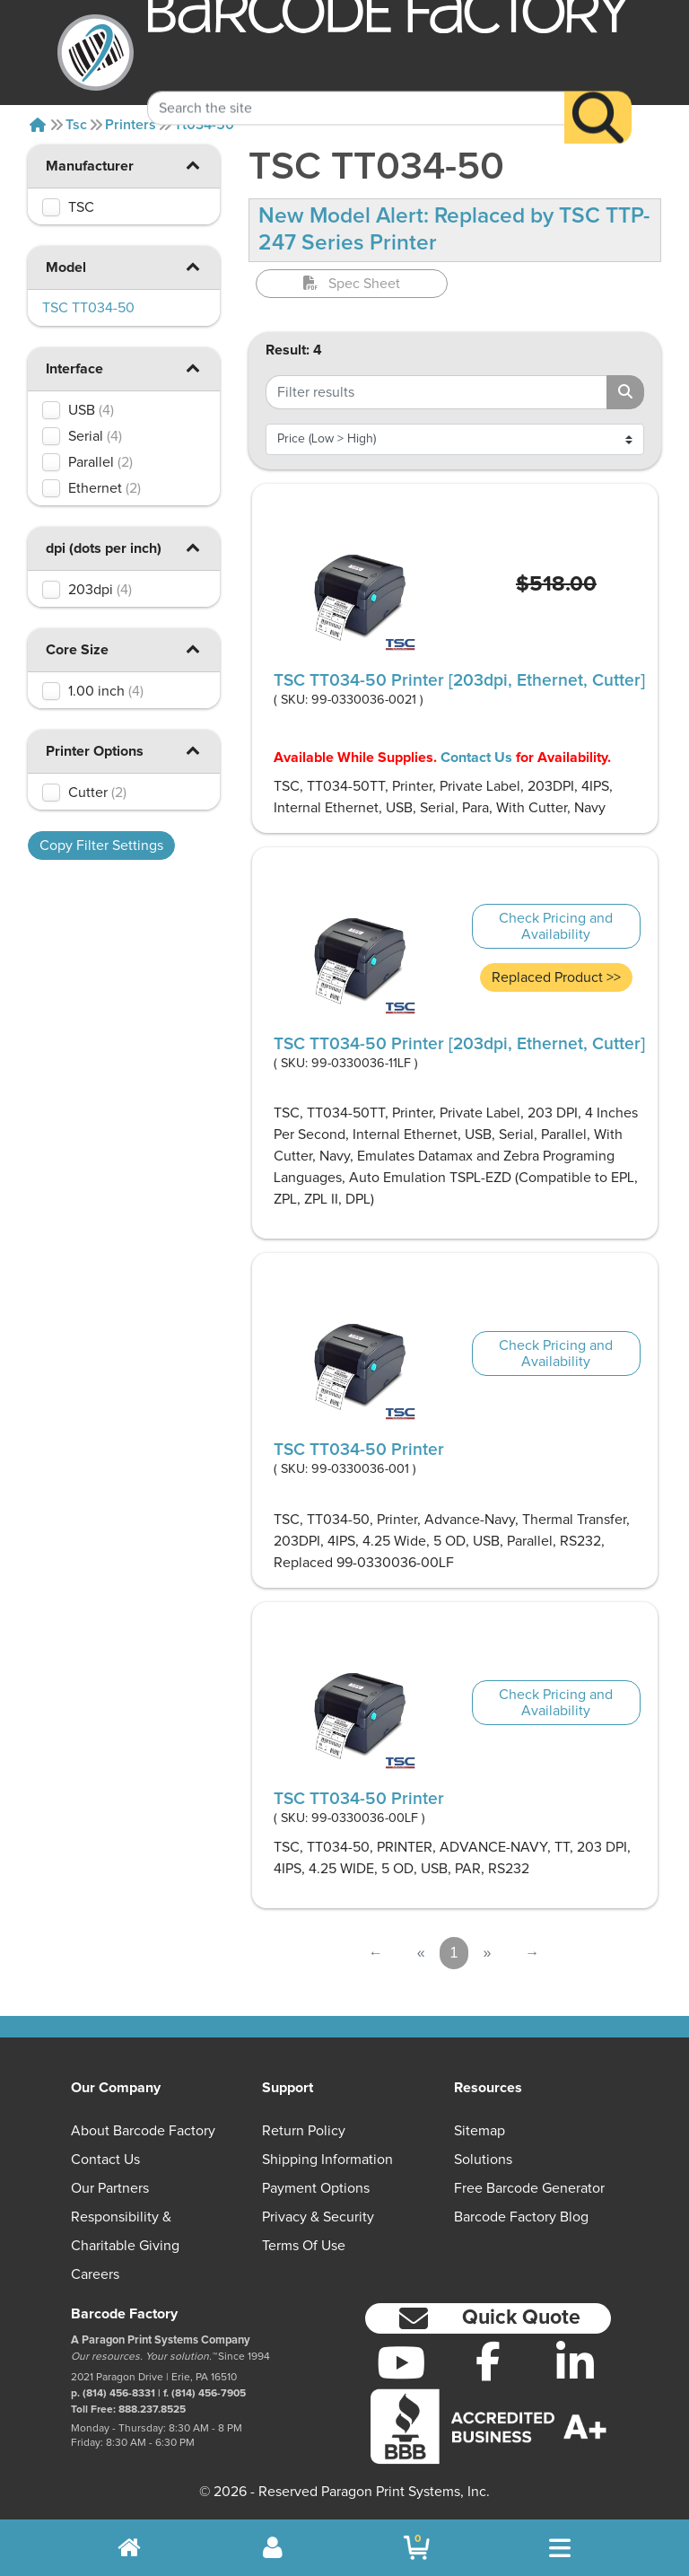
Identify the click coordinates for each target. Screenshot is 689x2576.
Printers (130, 125)
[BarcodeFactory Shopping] (417, 2548)
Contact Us (476, 757)
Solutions (483, 2159)
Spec (351, 284)
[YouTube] (401, 2362)
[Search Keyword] (356, 85)
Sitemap (479, 2131)
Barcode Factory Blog (521, 2217)
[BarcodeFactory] (95, 52)
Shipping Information (327, 2159)
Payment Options (316, 2188)
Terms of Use (303, 2246)
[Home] (38, 125)
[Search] (598, 94)
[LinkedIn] (574, 2362)
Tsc (76, 125)
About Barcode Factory (143, 2131)
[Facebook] (488, 2360)
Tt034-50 (204, 125)
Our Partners (110, 2188)
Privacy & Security (318, 2217)
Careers (95, 2274)
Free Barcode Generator (529, 2188)
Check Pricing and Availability (556, 926)
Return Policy (303, 2131)
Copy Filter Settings (101, 845)
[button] (193, 164)
